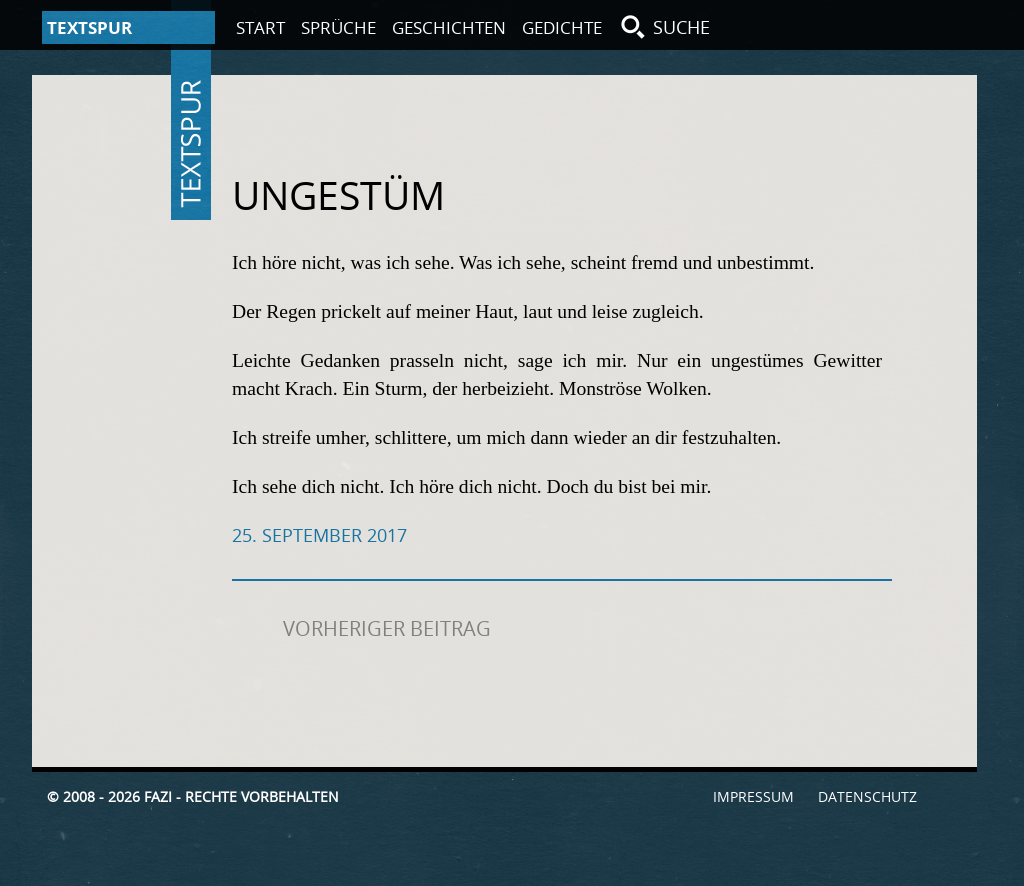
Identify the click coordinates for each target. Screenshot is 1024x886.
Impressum (753, 796)
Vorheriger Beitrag (387, 628)
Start (260, 27)
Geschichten (449, 27)
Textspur (191, 144)
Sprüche (338, 27)
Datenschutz (867, 796)
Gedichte (562, 27)
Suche (681, 27)
